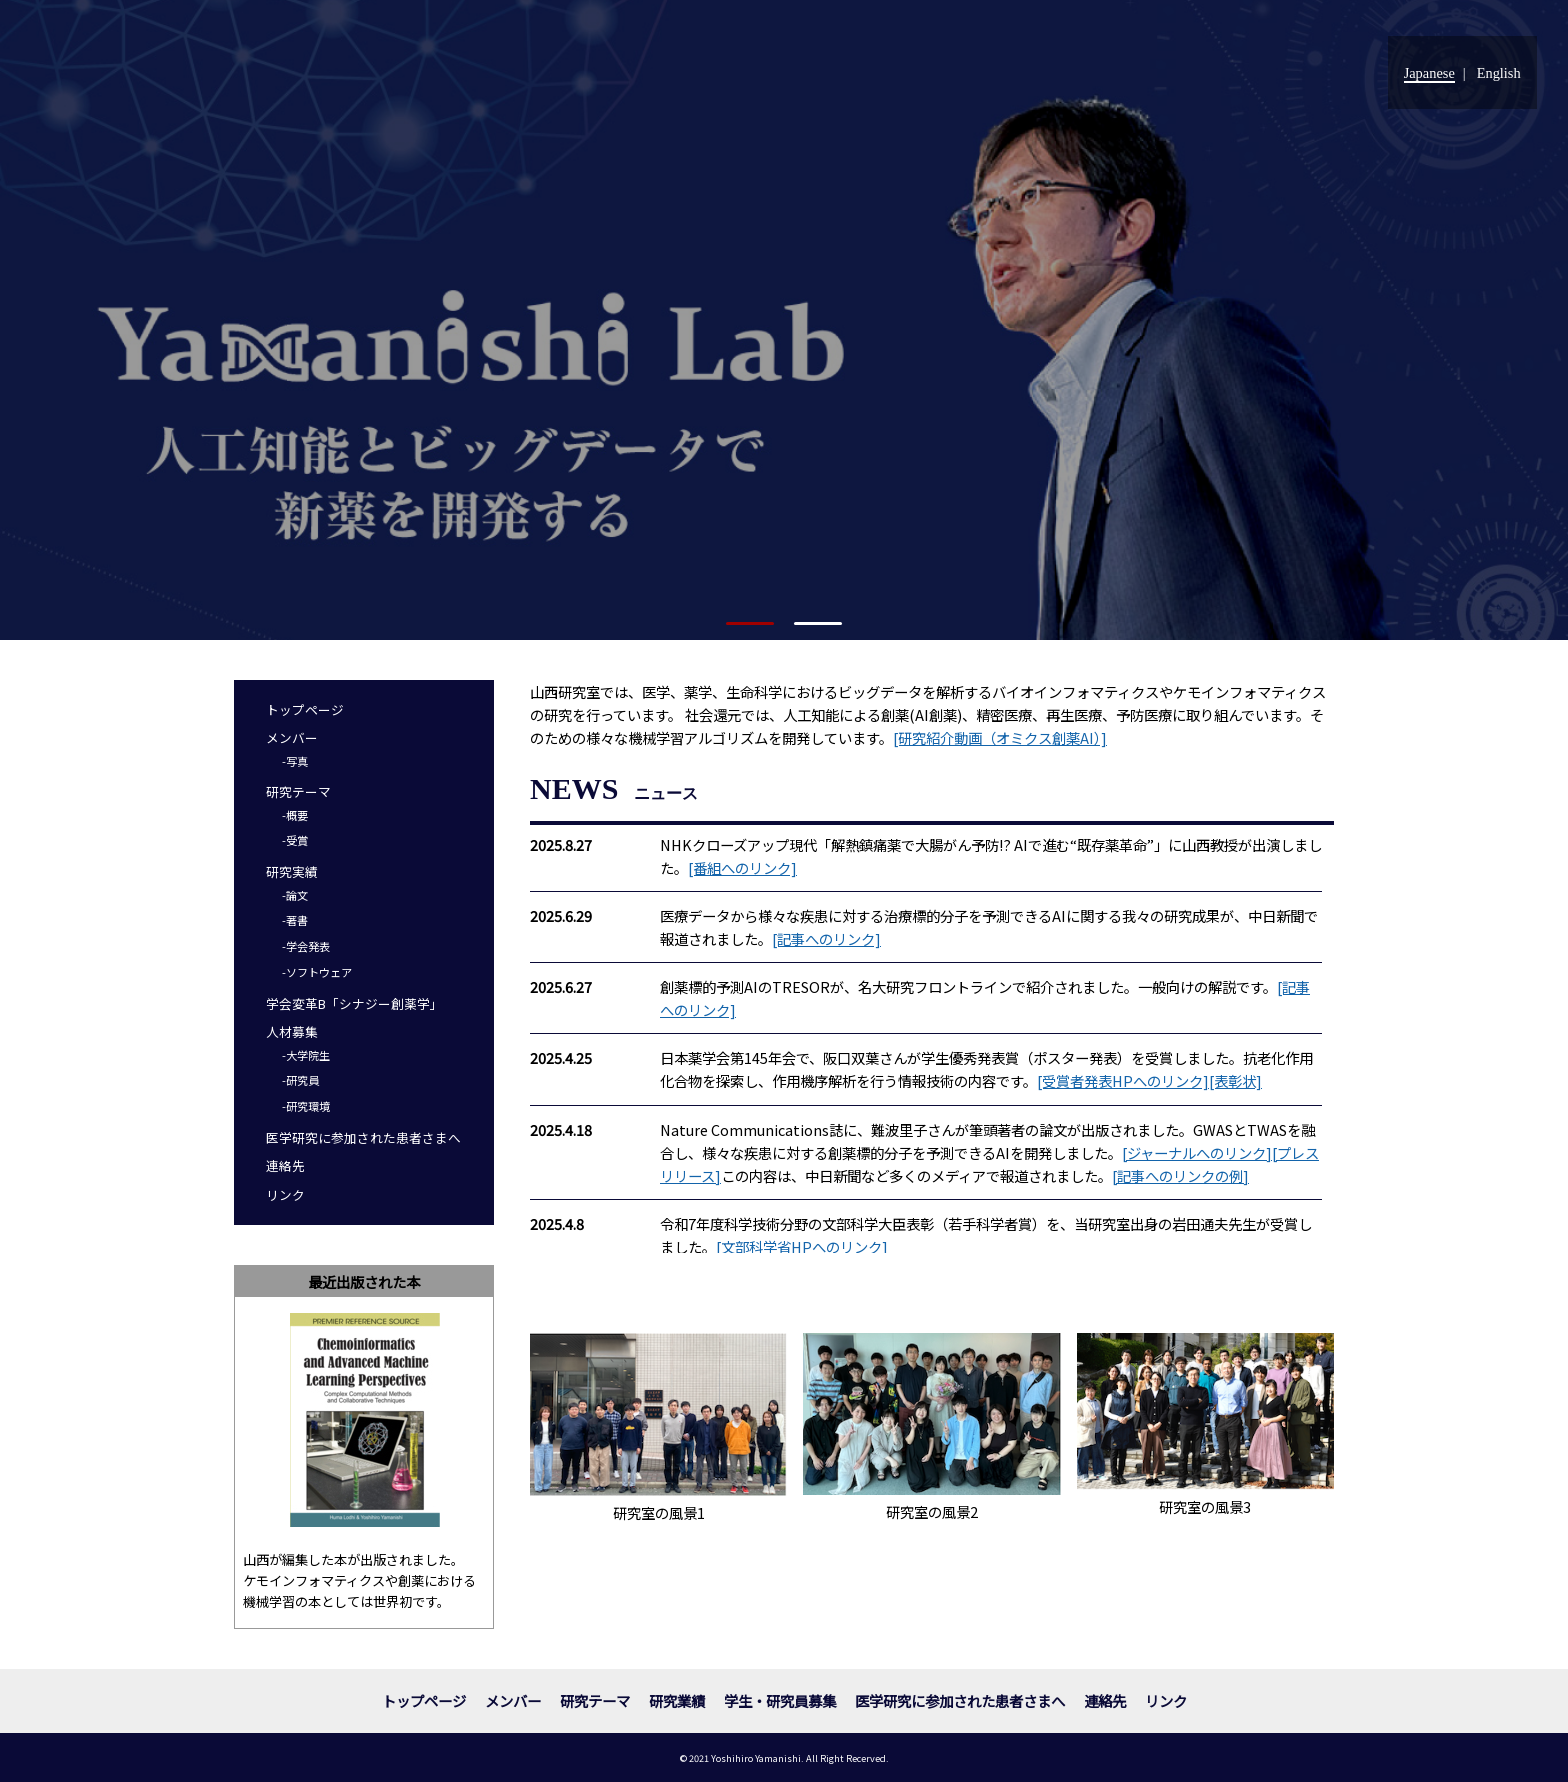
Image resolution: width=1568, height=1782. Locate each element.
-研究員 (300, 1080)
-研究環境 (306, 1106)
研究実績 (292, 871)
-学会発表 (306, 946)
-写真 (295, 761)
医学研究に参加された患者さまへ (363, 1137)
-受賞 (295, 840)
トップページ (305, 709)
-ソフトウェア (317, 972)
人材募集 (292, 1031)
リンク (285, 1194)
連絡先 (285, 1165)
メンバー (292, 737)
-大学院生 (306, 1055)
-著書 (295, 920)
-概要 (295, 815)
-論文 (295, 895)
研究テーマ (298, 791)
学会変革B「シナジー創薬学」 (354, 1003)
